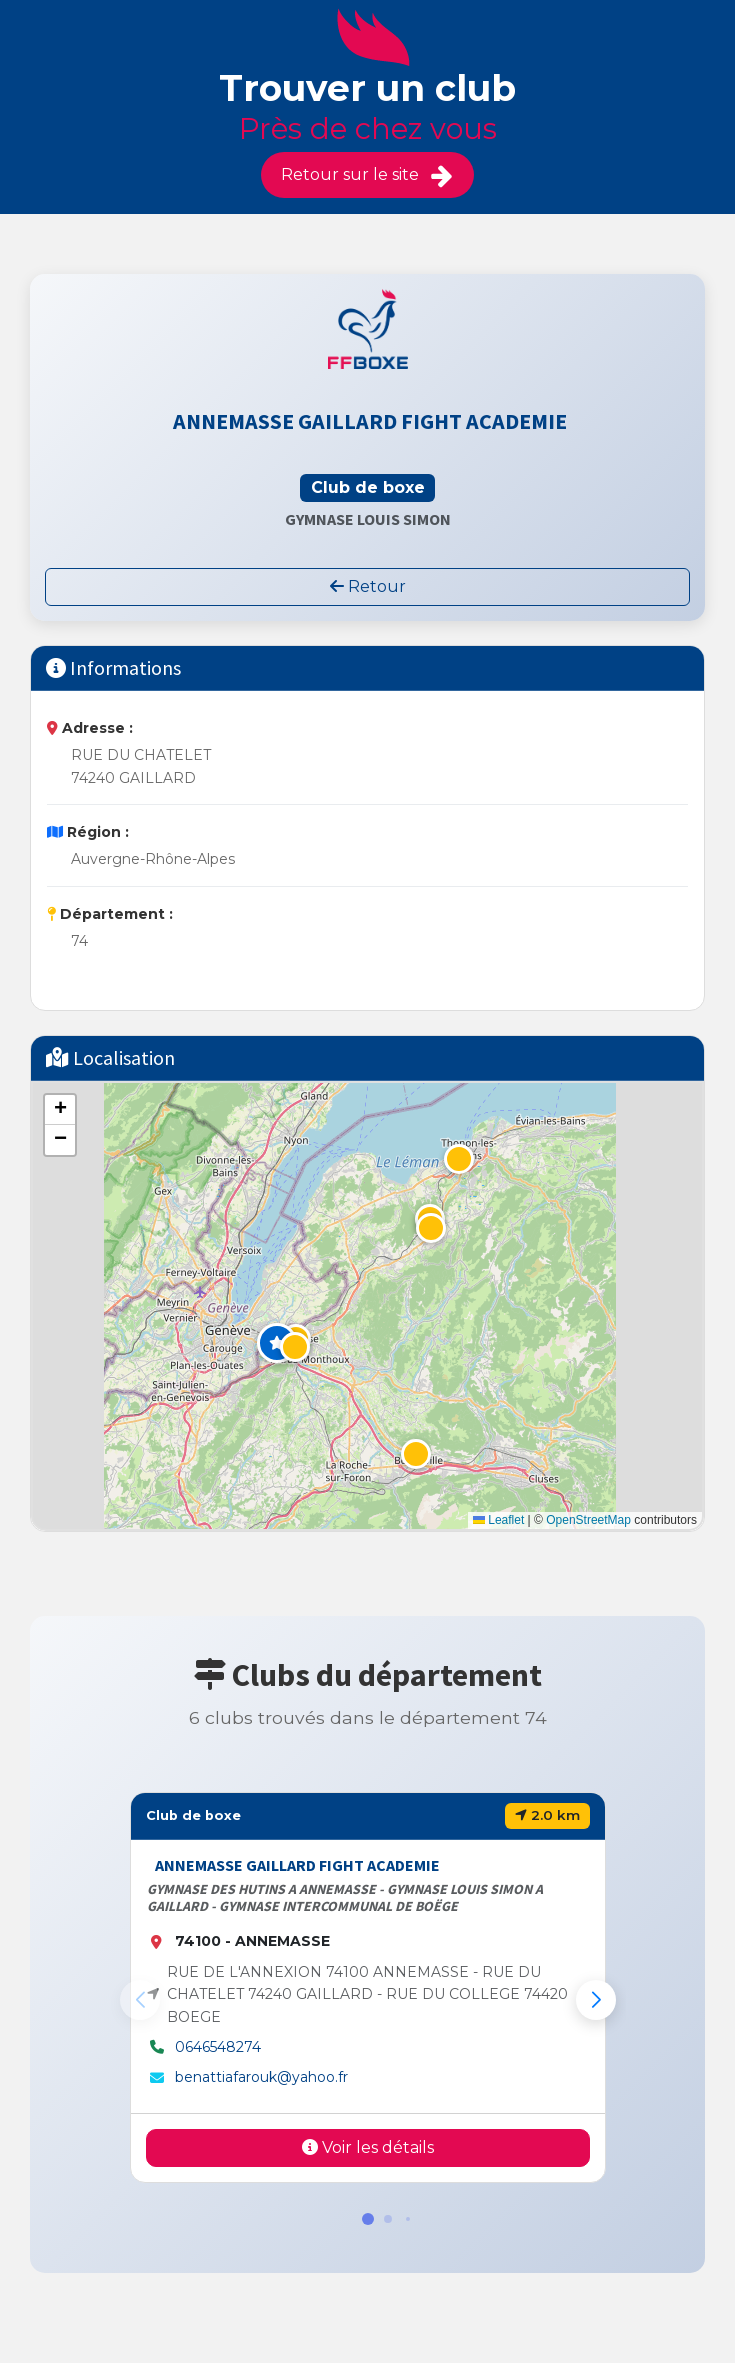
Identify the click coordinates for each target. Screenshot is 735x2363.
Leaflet (498, 1520)
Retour (368, 586)
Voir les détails (368, 2147)
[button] (277, 1343)
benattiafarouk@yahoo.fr (261, 2077)
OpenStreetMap (588, 1520)
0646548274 (218, 2047)
